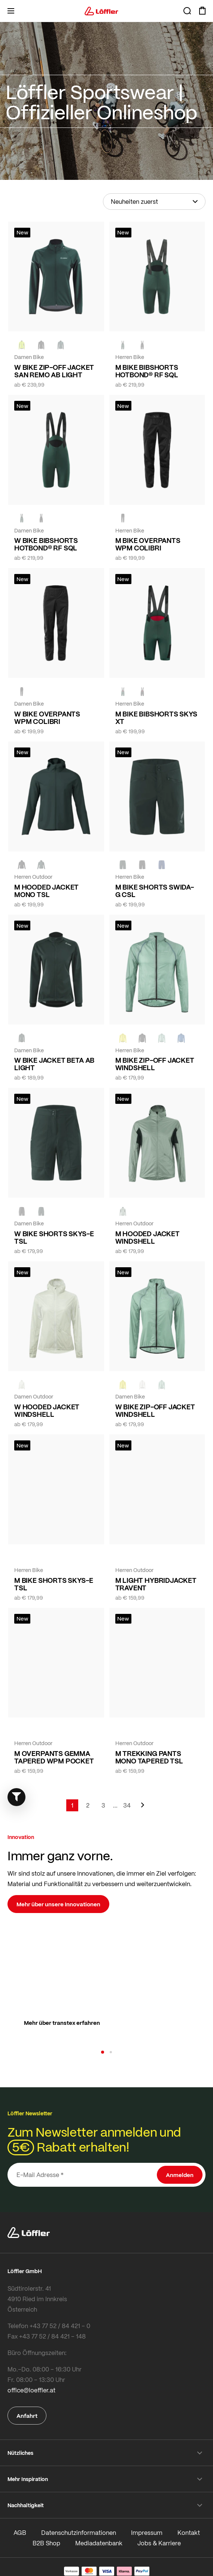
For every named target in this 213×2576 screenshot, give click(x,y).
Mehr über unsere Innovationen (58, 1904)
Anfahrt (26, 2415)
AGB (19, 2532)
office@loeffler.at (31, 2390)
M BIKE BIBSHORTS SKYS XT (156, 717)
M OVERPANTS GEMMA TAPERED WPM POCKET (54, 1757)
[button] (102, 2052)
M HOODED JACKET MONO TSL (46, 890)
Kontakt (188, 2532)
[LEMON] (122, 1038)
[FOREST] (60, 344)
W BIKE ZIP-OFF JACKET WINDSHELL (155, 1410)
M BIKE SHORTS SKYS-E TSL (53, 1583)
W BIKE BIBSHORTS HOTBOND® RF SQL (46, 544)
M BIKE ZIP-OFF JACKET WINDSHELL (154, 1063)
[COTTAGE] (161, 1038)
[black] (41, 344)
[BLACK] (21, 1211)
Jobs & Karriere (159, 2543)
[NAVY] (161, 864)
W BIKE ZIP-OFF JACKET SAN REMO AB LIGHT (54, 370)
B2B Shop (46, 2543)
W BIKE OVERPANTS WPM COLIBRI (47, 717)
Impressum (146, 2532)
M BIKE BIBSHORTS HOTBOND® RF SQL (146, 370)
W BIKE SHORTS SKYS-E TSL (54, 1237)
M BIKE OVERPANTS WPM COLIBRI (147, 544)
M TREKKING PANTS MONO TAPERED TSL (149, 1757)
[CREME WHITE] (21, 1384)
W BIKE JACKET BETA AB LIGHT (54, 1063)
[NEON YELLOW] (21, 344)
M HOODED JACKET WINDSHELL (147, 1237)
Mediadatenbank (98, 2543)
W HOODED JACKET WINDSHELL (46, 1410)
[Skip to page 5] (115, 1805)
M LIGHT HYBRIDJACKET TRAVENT (156, 1583)
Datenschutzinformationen (78, 2532)
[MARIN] (181, 1038)
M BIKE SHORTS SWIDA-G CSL (154, 890)
